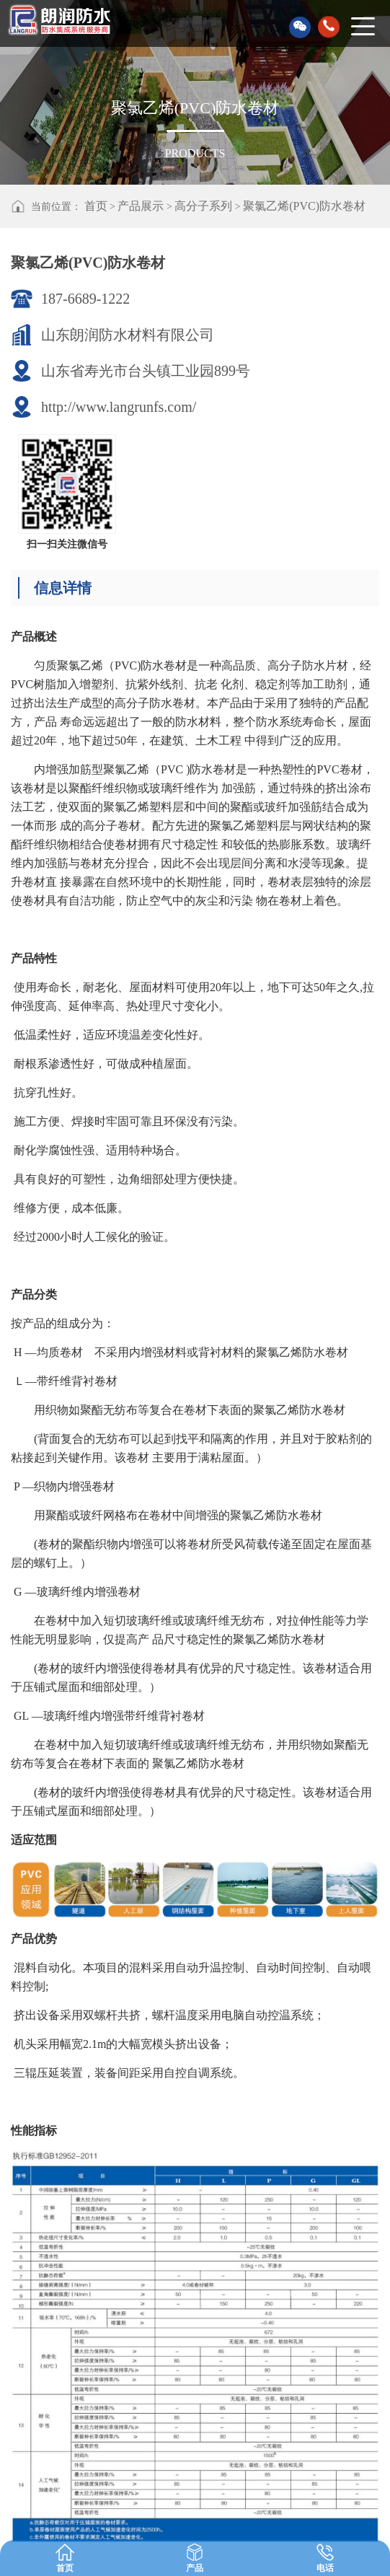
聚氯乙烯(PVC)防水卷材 (304, 206)
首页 (95, 206)
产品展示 (141, 206)
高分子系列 (203, 206)
